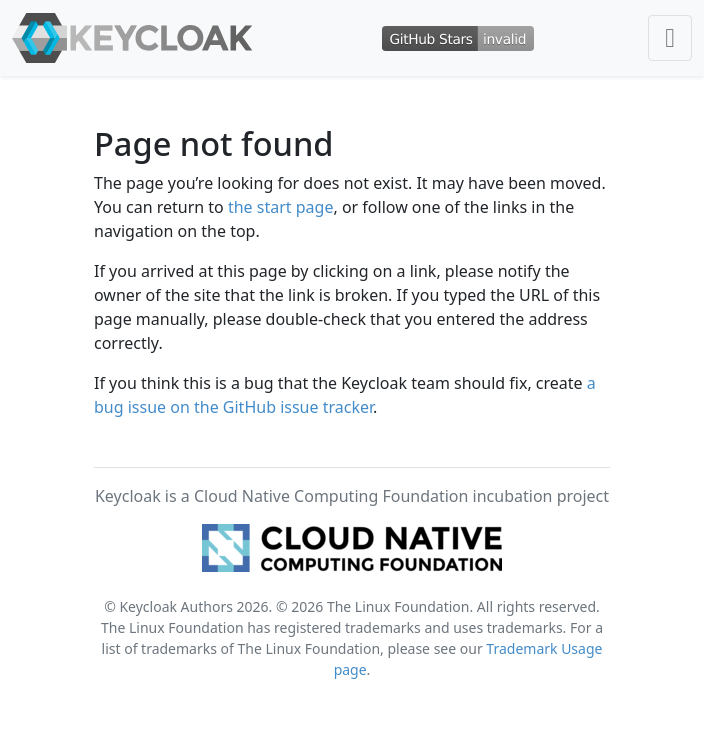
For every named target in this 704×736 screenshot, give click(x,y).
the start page (281, 207)
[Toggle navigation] (670, 38)
